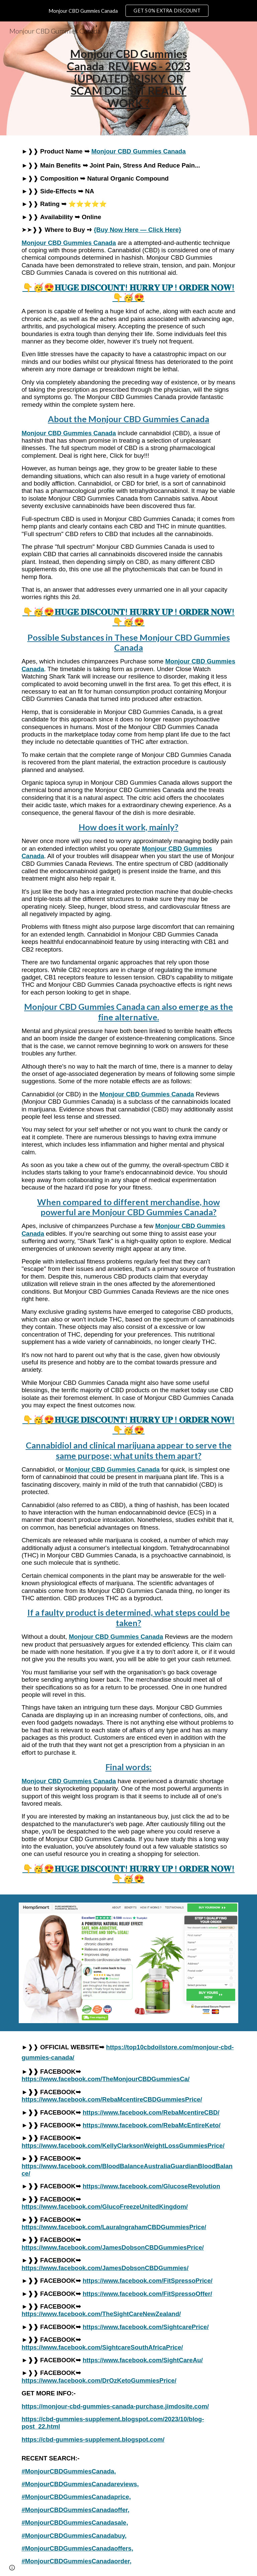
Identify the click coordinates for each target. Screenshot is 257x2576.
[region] (128, 10)
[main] (128, 78)
